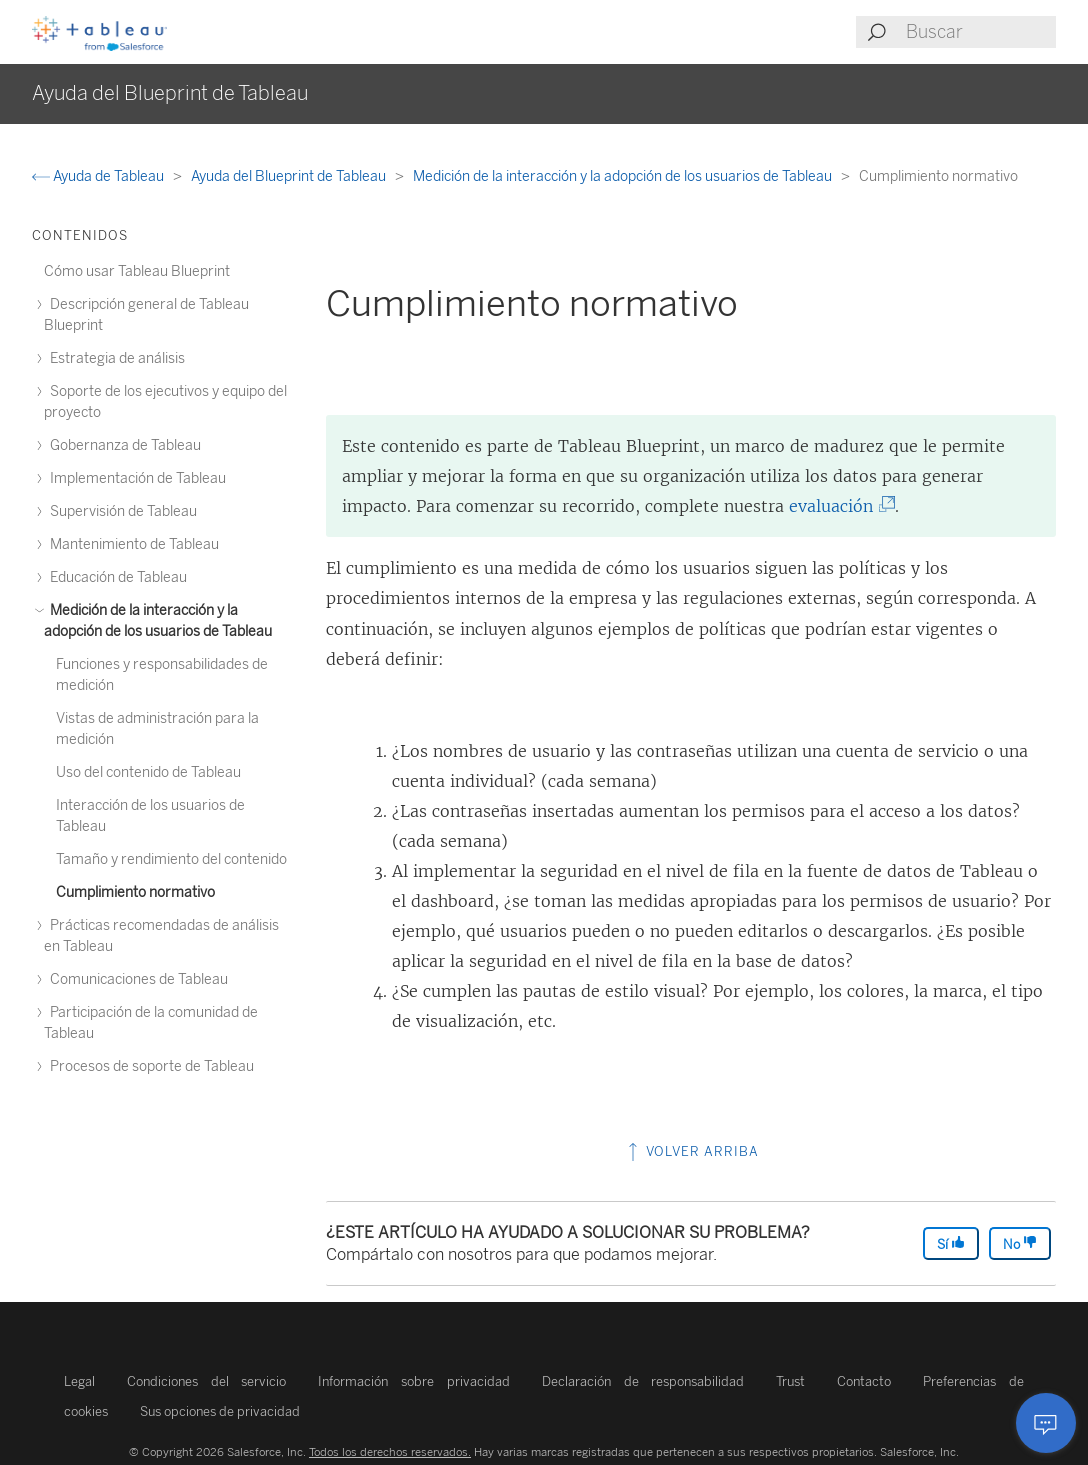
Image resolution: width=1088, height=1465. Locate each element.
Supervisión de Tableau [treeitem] (120, 511)
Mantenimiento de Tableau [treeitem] (131, 544)
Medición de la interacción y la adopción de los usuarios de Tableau (624, 176)
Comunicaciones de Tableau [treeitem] (136, 979)
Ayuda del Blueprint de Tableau (290, 176)
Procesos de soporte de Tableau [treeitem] (149, 1066)
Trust (790, 1381)
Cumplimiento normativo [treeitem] (135, 892)
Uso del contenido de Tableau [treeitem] (148, 772)
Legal (79, 1381)
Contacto (864, 1381)
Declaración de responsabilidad (643, 1381)
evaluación (835, 506)
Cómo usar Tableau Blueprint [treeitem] (137, 271)
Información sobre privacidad (413, 1381)
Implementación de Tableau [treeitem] (135, 478)
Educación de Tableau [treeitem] (115, 577)
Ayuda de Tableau (99, 176)
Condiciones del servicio (206, 1381)
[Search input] (980, 32)
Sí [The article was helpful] (951, 1243)
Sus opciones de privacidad (220, 1411)
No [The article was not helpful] (1020, 1243)
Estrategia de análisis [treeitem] (114, 358)
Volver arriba (691, 1151)
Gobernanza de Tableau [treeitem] (122, 445)
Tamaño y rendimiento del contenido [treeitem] (171, 859)
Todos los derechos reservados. (390, 1452)
